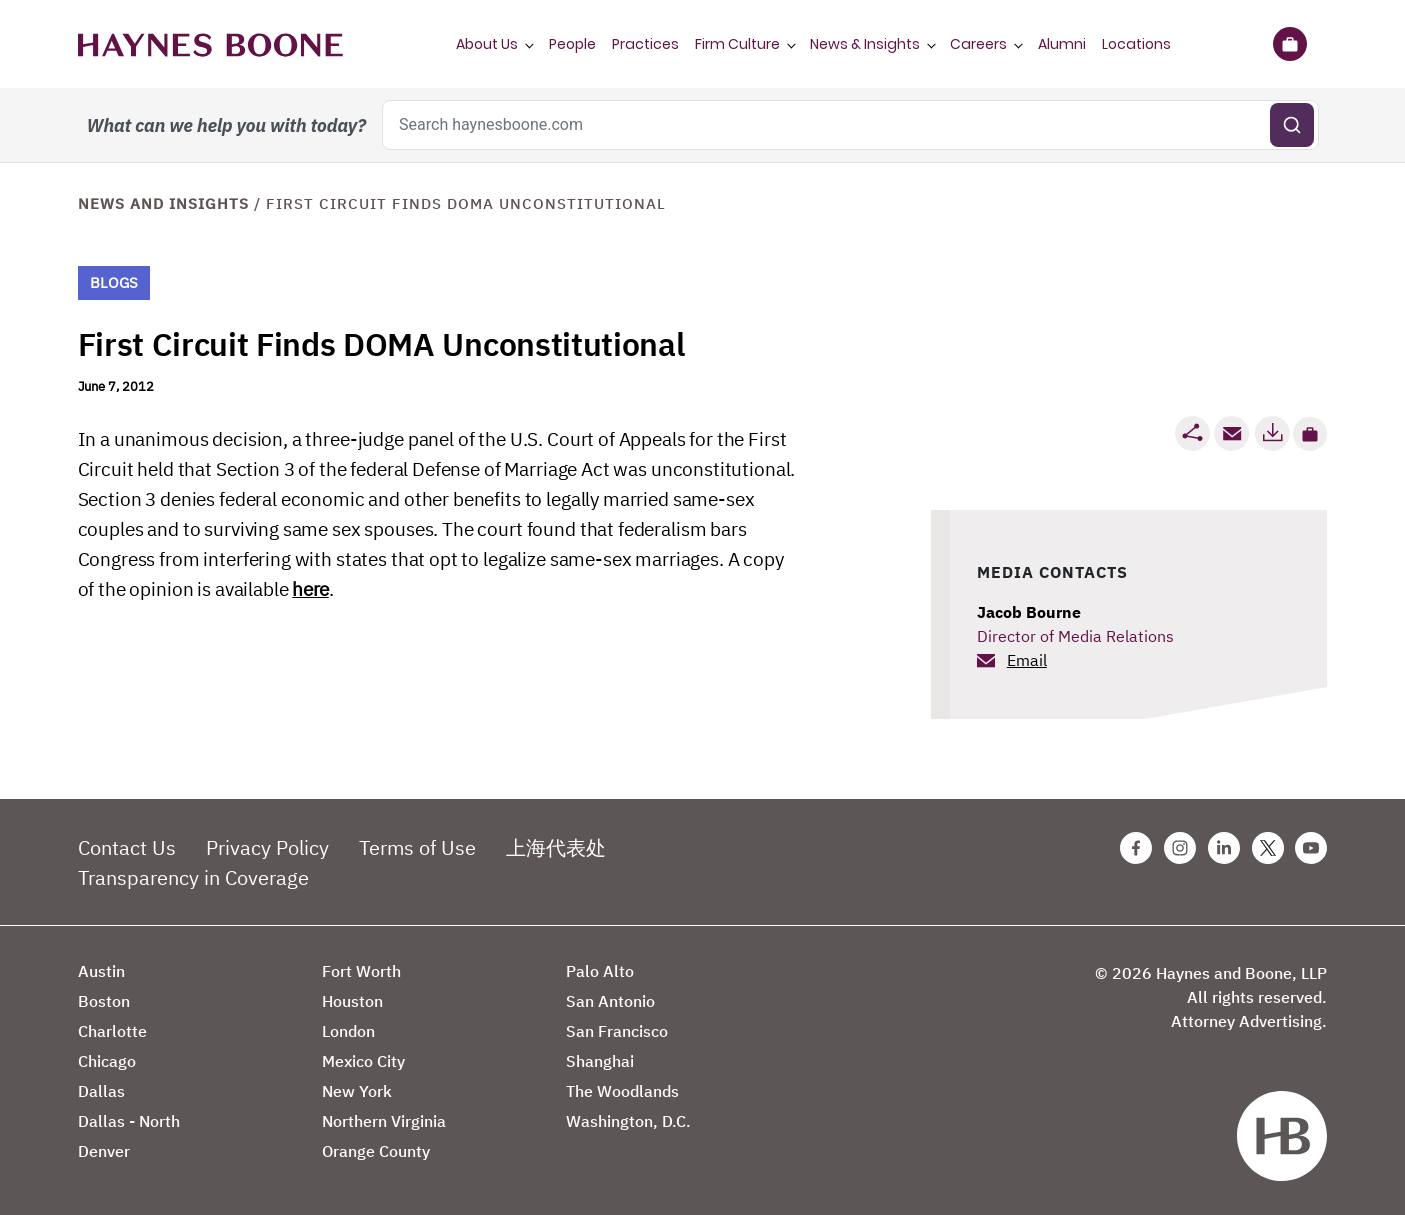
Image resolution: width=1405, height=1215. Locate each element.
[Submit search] (1292, 125)
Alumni (1062, 44)
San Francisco (617, 1031)
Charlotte (112, 1031)
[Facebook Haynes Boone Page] (1136, 848)
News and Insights (163, 203)
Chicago (107, 1061)
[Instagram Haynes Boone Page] (1180, 848)
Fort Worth (361, 971)
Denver (104, 1151)
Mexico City (363, 1061)
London (348, 1031)
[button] (1310, 434)
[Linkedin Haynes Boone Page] (1224, 848)
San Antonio (610, 1001)
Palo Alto (600, 971)
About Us (487, 44)
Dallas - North (129, 1121)
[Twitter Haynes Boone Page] (1268, 848)
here (310, 589)
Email (1027, 660)
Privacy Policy (267, 847)
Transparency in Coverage (193, 877)
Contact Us (127, 847)
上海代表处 (556, 847)
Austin (101, 971)
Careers (978, 44)
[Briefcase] (1290, 44)
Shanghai (600, 1061)
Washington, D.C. (628, 1121)
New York (357, 1091)
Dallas (101, 1091)
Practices (645, 44)
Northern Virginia (384, 1121)
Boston (104, 1001)
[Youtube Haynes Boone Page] (1311, 848)
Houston (352, 1001)
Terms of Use (417, 847)
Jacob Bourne (1029, 612)
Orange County (376, 1151)
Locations (1136, 44)
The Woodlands (622, 1091)
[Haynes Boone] (210, 44)
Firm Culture (737, 44)
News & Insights (865, 44)
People (572, 44)
